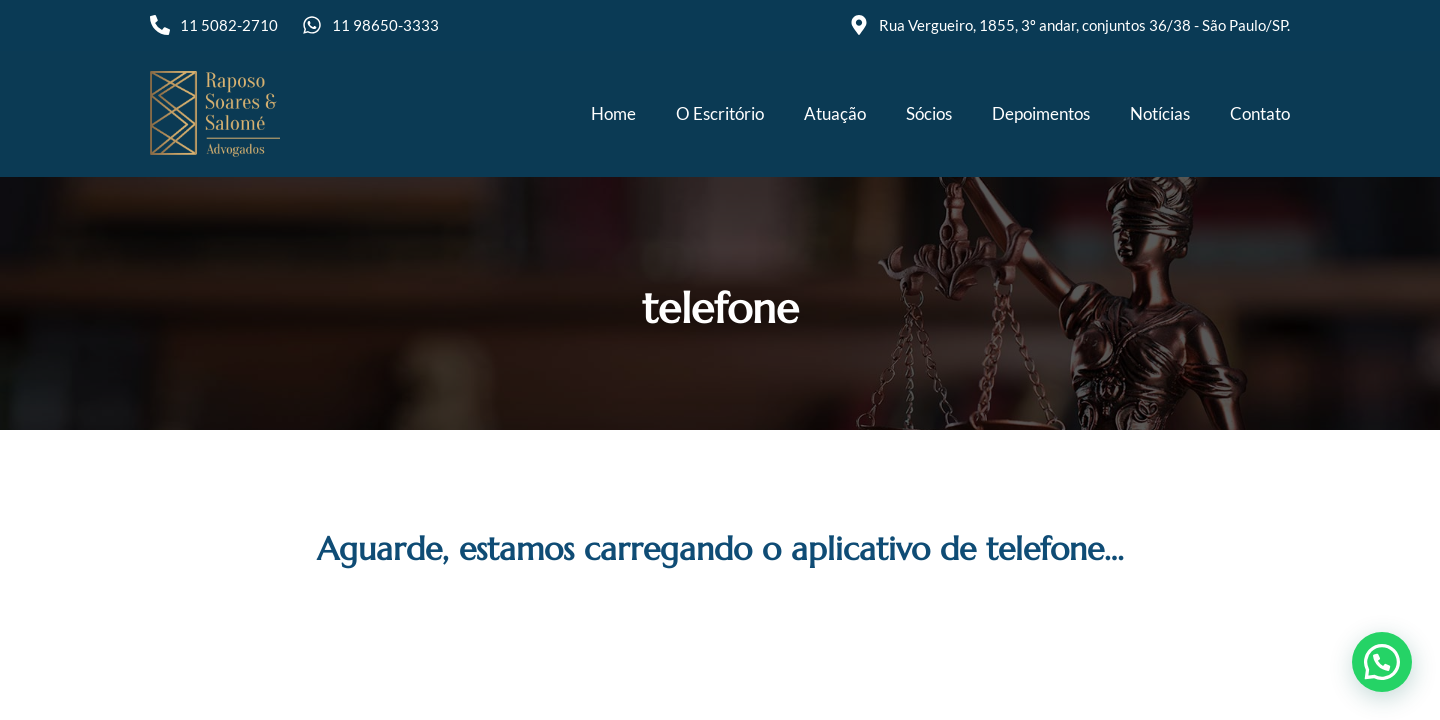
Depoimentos (1041, 113)
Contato (1260, 113)
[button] (1382, 662)
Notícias (1160, 113)
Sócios (929, 113)
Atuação (835, 113)
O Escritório (720, 113)
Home (613, 113)
